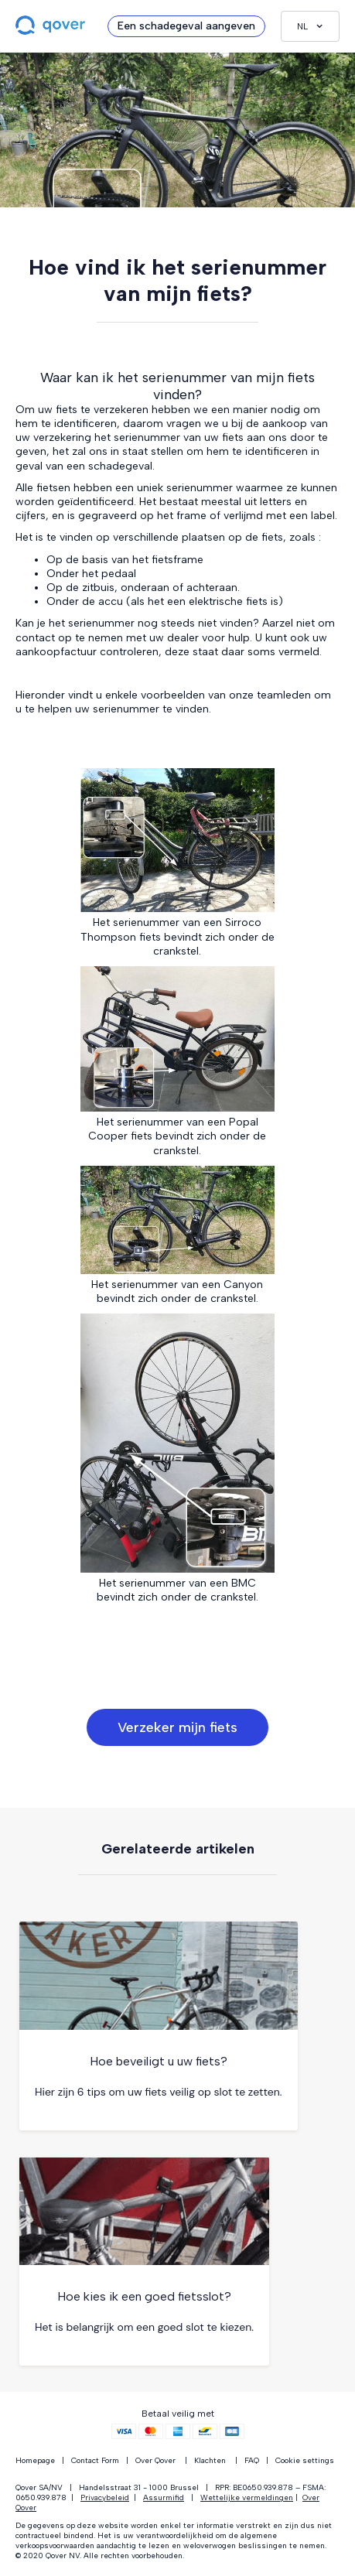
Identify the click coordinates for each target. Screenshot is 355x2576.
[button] (310, 26)
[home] (54, 26)
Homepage (35, 2460)
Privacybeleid (104, 2497)
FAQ (251, 2460)
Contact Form (95, 2460)
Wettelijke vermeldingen (246, 2497)
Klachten (210, 2460)
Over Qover (155, 2460)
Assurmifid (163, 2497)
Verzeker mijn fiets (177, 1727)
